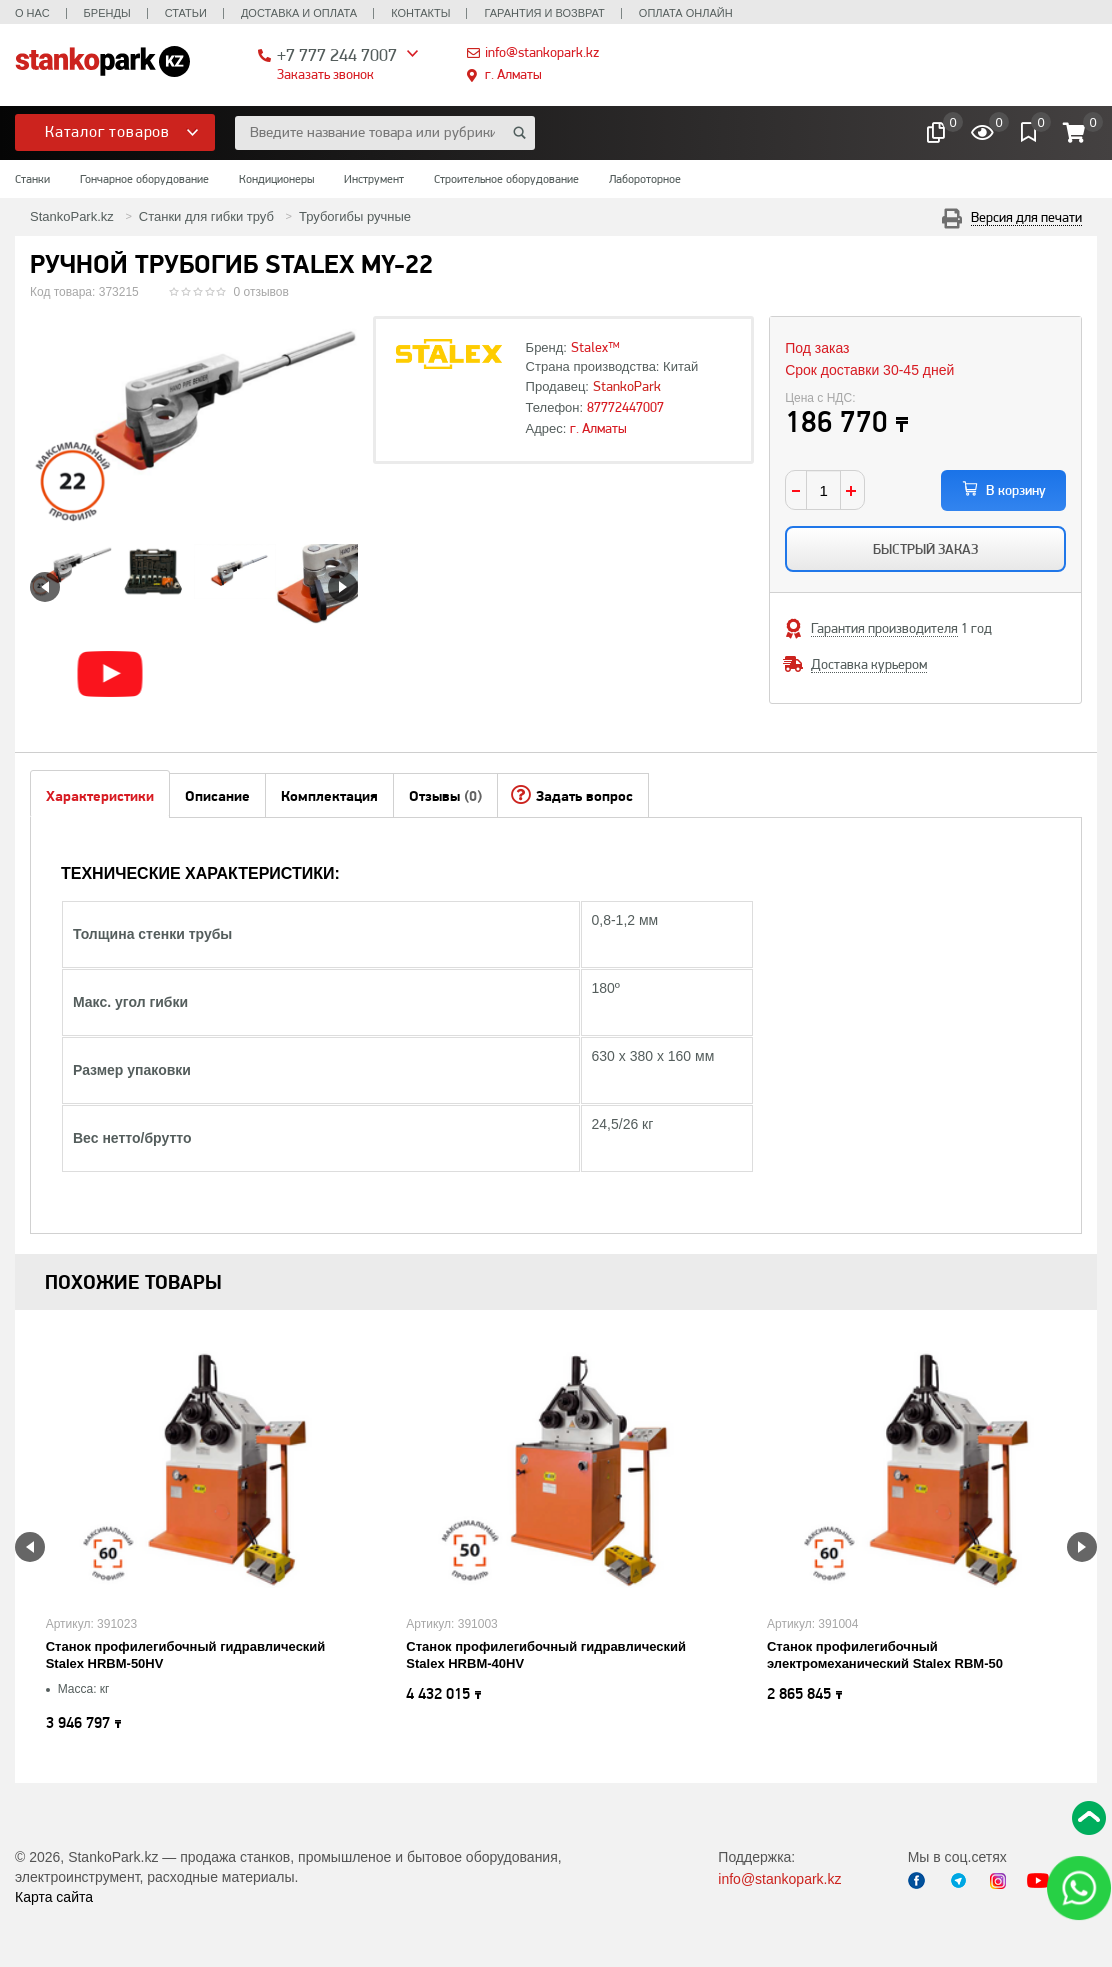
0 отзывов (261, 292)
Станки (32, 179)
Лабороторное (645, 179)
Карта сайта (54, 1897)
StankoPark (627, 386)
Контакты (420, 13)
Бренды (107, 13)
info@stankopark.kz (542, 52)
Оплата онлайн (686, 13)
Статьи (186, 13)
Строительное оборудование (506, 179)
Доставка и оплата (299, 13)
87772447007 (625, 407)
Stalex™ (595, 347)
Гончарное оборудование (144, 179)
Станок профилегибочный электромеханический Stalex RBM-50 (885, 1655)
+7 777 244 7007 (337, 54)
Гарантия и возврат (544, 13)
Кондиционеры (276, 179)
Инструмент (374, 179)
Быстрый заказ (925, 549)
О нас (32, 13)
